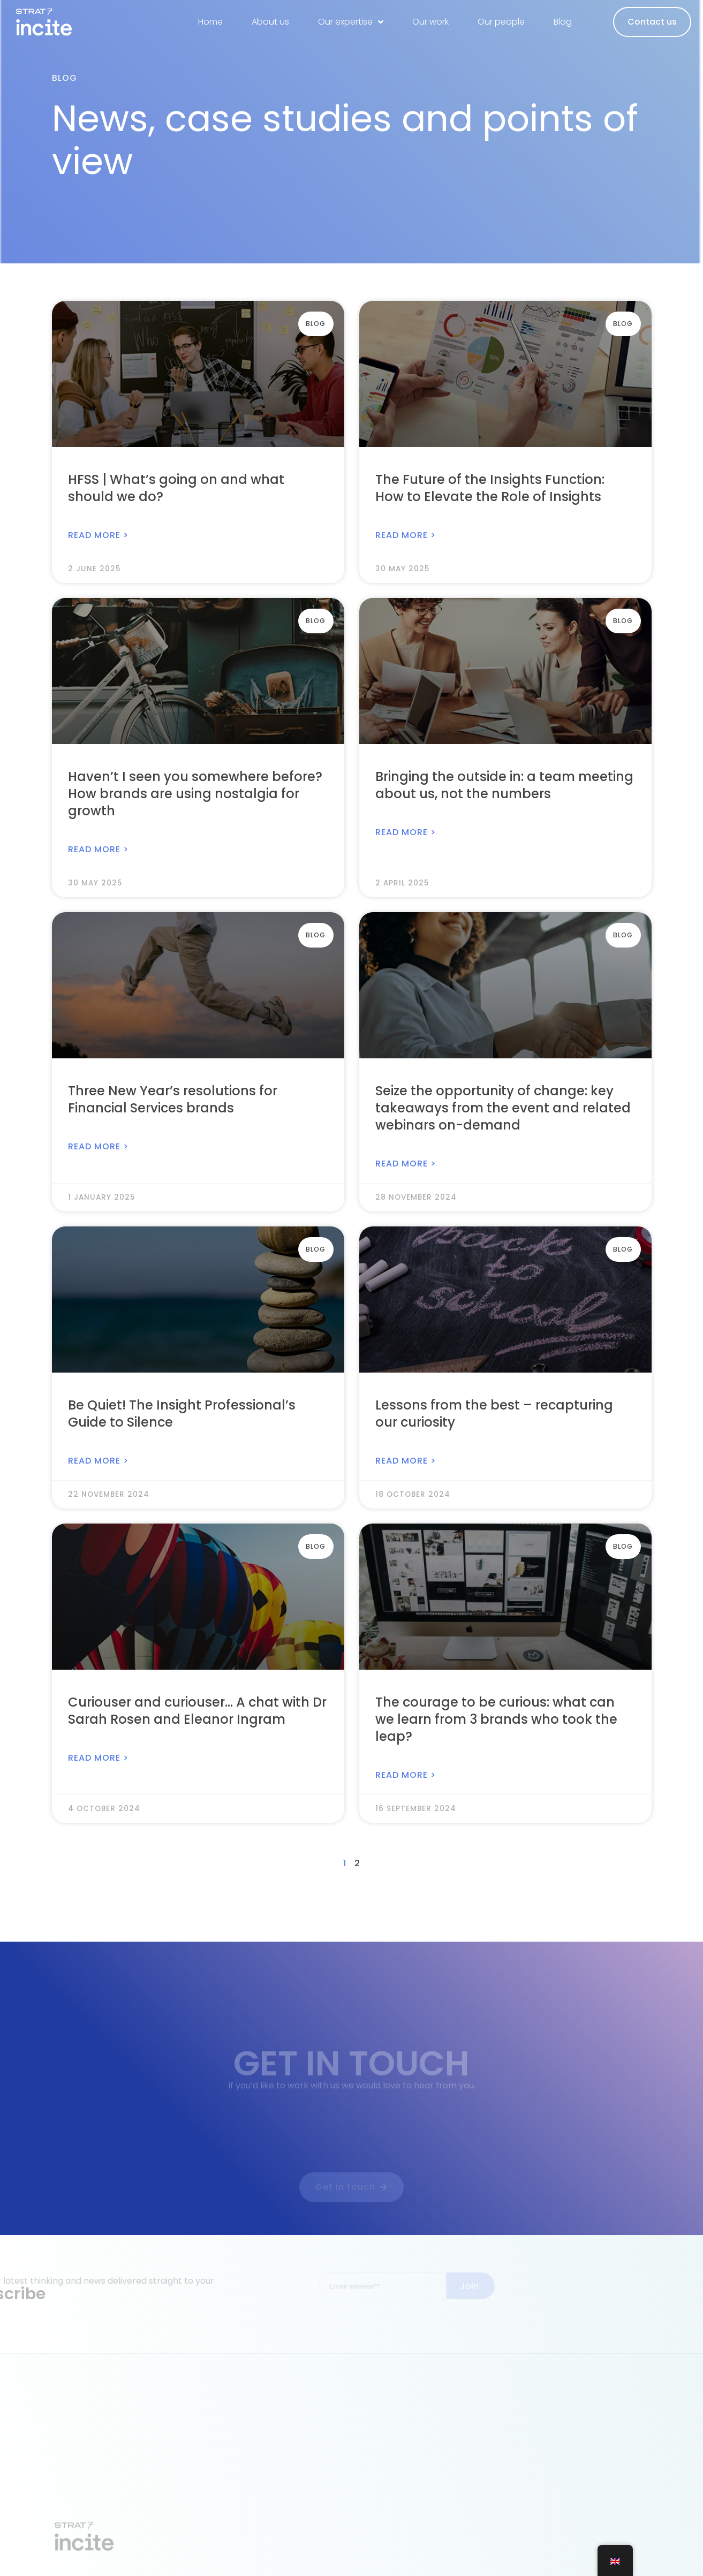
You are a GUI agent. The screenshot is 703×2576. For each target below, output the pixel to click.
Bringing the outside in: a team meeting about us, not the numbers (504, 785)
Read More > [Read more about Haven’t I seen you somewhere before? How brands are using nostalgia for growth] (98, 849)
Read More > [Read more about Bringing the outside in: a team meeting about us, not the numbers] (405, 832)
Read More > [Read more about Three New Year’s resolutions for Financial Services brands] (98, 1146)
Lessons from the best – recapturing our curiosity (494, 1413)
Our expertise (350, 22)
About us (270, 22)
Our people (501, 22)
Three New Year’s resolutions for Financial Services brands (172, 1099)
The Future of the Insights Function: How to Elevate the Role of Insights (489, 488)
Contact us (652, 22)
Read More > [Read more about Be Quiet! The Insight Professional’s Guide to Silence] (98, 1460)
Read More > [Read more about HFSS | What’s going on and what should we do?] (98, 535)
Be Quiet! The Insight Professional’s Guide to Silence (182, 1413)
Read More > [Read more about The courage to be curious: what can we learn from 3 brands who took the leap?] (405, 1775)
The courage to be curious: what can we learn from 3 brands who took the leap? (496, 1719)
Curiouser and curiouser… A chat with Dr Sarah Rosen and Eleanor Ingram (197, 1710)
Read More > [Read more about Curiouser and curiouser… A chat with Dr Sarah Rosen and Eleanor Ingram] (98, 1758)
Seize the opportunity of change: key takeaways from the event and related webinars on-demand (503, 1108)
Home (210, 22)
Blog (563, 22)
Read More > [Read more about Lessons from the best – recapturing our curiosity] (405, 1460)
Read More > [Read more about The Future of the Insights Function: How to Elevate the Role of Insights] (405, 535)
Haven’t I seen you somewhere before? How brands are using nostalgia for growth (195, 794)
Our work (430, 22)
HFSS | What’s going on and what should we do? (176, 488)
